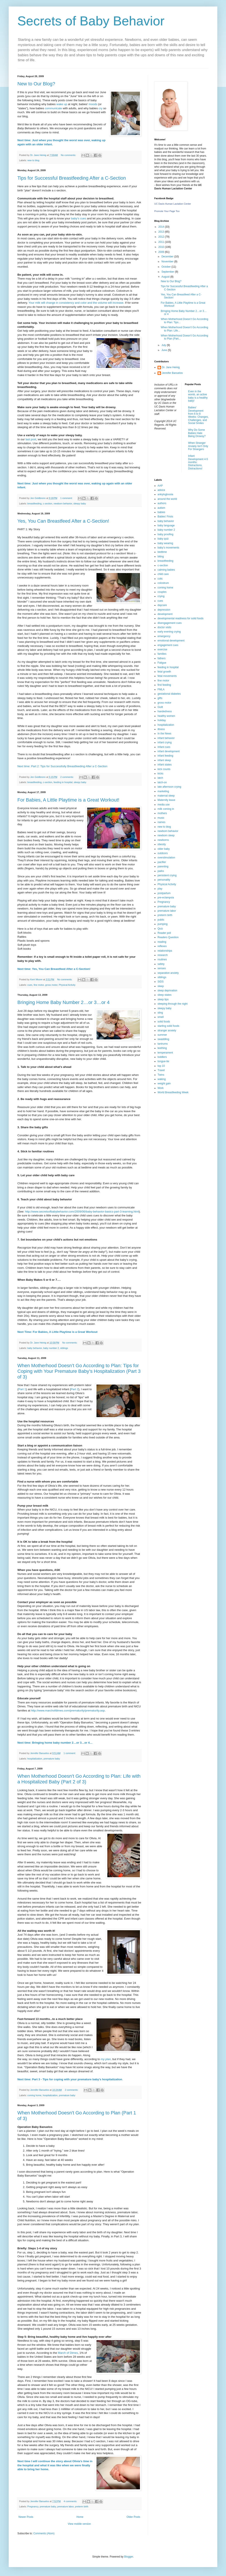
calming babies (166, 569)
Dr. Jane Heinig (171, 367)
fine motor (39, 985)
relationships (165, 950)
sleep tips (163, 999)
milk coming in (166, 808)
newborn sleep (166, 835)
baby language (166, 525)
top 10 (161, 1065)
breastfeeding (34, 503)
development (165, 614)
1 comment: (66, 498)
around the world (167, 498)
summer (162, 1034)
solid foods (164, 1021)
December (167, 256)
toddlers (162, 1057)
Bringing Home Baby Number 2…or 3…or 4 (63, 1002)
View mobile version (79, 2523)
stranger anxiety (167, 1030)
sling (160, 1012)
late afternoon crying (169, 786)
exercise (162, 649)
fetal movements (167, 676)
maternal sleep (166, 795)
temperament (165, 1052)
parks (161, 871)
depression (164, 609)
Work (161, 1088)
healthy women (166, 715)
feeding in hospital (62, 782)
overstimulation (166, 857)
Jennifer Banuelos (172, 372)
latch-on (162, 782)
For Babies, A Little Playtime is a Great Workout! (68, 800)
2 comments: (67, 777)
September (168, 271)
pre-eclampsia (166, 897)
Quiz (160, 928)
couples (162, 591)
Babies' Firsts (165, 516)
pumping (163, 924)
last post (30, 439)
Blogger (128, 2556)
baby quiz (163, 538)
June (164, 350)
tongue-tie (163, 1061)
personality (164, 879)
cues (29, 985)
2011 (161, 242)
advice (161, 490)
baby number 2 (51, 1348)
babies (161, 512)
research (163, 955)
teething (162, 1048)
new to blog (33, 160)
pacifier (162, 862)
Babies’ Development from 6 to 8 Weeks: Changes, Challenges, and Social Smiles (198, 415)
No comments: (69, 155)
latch (160, 777)
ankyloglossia (165, 494)
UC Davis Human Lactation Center (172, 203)
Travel (161, 1070)
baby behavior (34, 1348)
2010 (161, 246)
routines (162, 959)
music (161, 817)
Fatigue (162, 662)
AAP (160, 485)
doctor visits (164, 627)
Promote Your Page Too (166, 211)
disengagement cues (170, 623)
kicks (160, 773)
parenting (163, 866)
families (162, 653)
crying (161, 596)
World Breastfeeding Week (173, 1092)
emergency (164, 636)
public (161, 919)
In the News (164, 733)
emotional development (171, 640)
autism (161, 507)
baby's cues (79, 218)
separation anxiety (168, 972)
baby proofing (165, 534)
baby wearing (165, 543)
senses (162, 968)
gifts (160, 698)
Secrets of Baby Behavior (91, 21)
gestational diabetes (169, 693)
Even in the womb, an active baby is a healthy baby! (198, 396)
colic (160, 578)
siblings (64, 1348)
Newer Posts (25, 2516)
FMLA (161, 689)
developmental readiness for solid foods (180, 618)
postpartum (164, 893)
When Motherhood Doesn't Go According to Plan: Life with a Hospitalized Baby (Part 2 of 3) (79, 1778)
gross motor (51, 985)
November (167, 261)
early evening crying (169, 631)
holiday (162, 720)
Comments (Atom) (43, 2533)
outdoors (163, 853)
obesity (162, 844)
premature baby (51, 1758)
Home (79, 2516)
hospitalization (34, 1758)
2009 (161, 251)
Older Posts (133, 2516)
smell (161, 1017)
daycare (162, 605)
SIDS (161, 981)
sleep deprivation (167, 990)
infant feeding (165, 755)
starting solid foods (168, 1025)
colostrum (163, 583)
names (161, 822)
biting (161, 556)
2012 (161, 236)
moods (93, 104)
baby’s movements (168, 547)
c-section (47, 503)
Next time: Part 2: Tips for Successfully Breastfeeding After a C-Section (62, 766)
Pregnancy (32, 2506)
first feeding (164, 684)
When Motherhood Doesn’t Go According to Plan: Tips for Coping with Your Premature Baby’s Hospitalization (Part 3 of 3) (79, 1371)
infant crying (165, 742)
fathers (162, 658)
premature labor (65, 2506)
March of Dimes (68, 2352)
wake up (62, 104)
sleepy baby (79, 503)
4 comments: (71, 2501)
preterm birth (81, 2506)
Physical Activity (67, 985)
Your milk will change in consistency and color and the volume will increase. (76, 302)
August (165, 276)
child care (163, 574)
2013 (161, 231)
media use (164, 804)
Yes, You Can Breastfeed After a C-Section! (63, 521)
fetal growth (164, 671)
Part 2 (74, 1389)
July (164, 345)
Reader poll (164, 932)
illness (161, 729)
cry (101, 108)
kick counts (164, 769)
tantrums (163, 1043)
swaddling (163, 1039)
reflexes (162, 946)
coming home (34, 2095)
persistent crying (167, 875)
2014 (161, 226)
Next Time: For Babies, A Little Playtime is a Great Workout (57, 1332)
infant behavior (166, 738)
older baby (164, 848)
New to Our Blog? (36, 83)
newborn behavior (62, 503)
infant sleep (164, 760)
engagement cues (168, 645)
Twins (161, 1074)
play (160, 888)
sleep (161, 986)
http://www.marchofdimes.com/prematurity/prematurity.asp (68, 1710)
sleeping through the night (173, 1003)
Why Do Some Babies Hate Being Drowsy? (197, 433)
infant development (168, 751)
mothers (162, 813)
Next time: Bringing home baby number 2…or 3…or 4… (55, 1742)
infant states (165, 764)
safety (161, 964)
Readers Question (168, 937)
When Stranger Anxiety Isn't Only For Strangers (198, 446)
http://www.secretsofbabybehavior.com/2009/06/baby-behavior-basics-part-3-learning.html (82, 1211)
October (166, 266)
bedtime (162, 551)
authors (162, 503)
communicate (53, 108)
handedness (165, 711)
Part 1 (22, 1389)
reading (162, 941)
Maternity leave (166, 800)
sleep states (164, 994)
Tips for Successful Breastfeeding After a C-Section (71, 178)
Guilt (160, 707)
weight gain (164, 1083)
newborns (163, 840)
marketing (163, 791)
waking (162, 1079)
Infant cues (164, 747)
